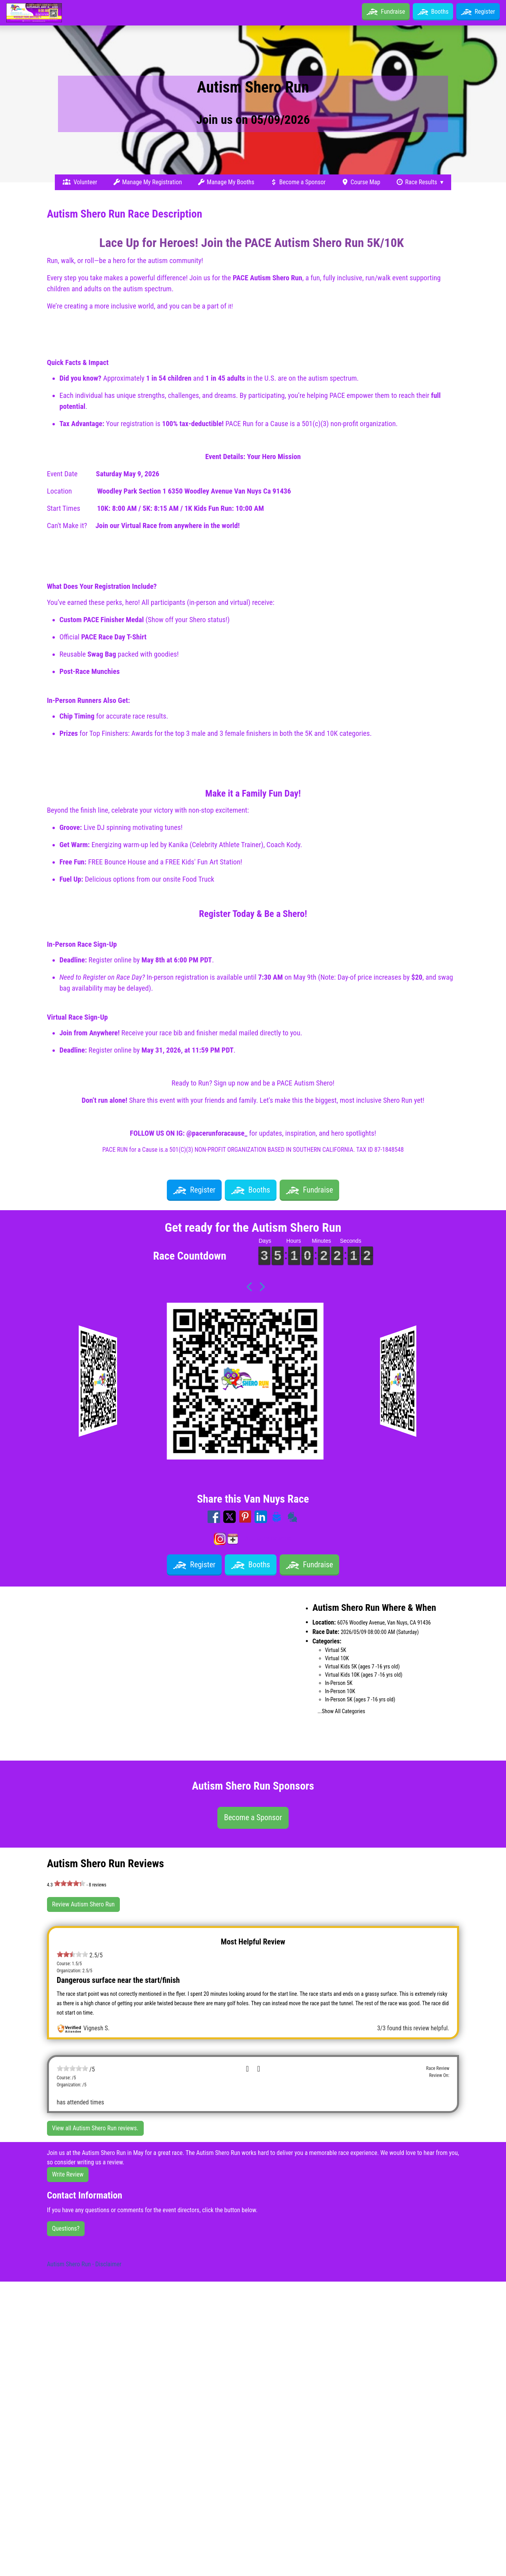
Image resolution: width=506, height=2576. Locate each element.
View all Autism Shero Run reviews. (95, 2128)
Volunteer (80, 182)
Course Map (360, 182)
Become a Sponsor (297, 182)
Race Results (416, 182)
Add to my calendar (259, 1538)
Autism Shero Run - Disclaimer (84, 2264)
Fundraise (393, 11)
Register (478, 11)
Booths (432, 11)
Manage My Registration (147, 182)
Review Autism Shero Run (83, 1904)
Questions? (66, 2228)
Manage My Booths (225, 182)
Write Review (68, 2174)
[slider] (69, 1883)
